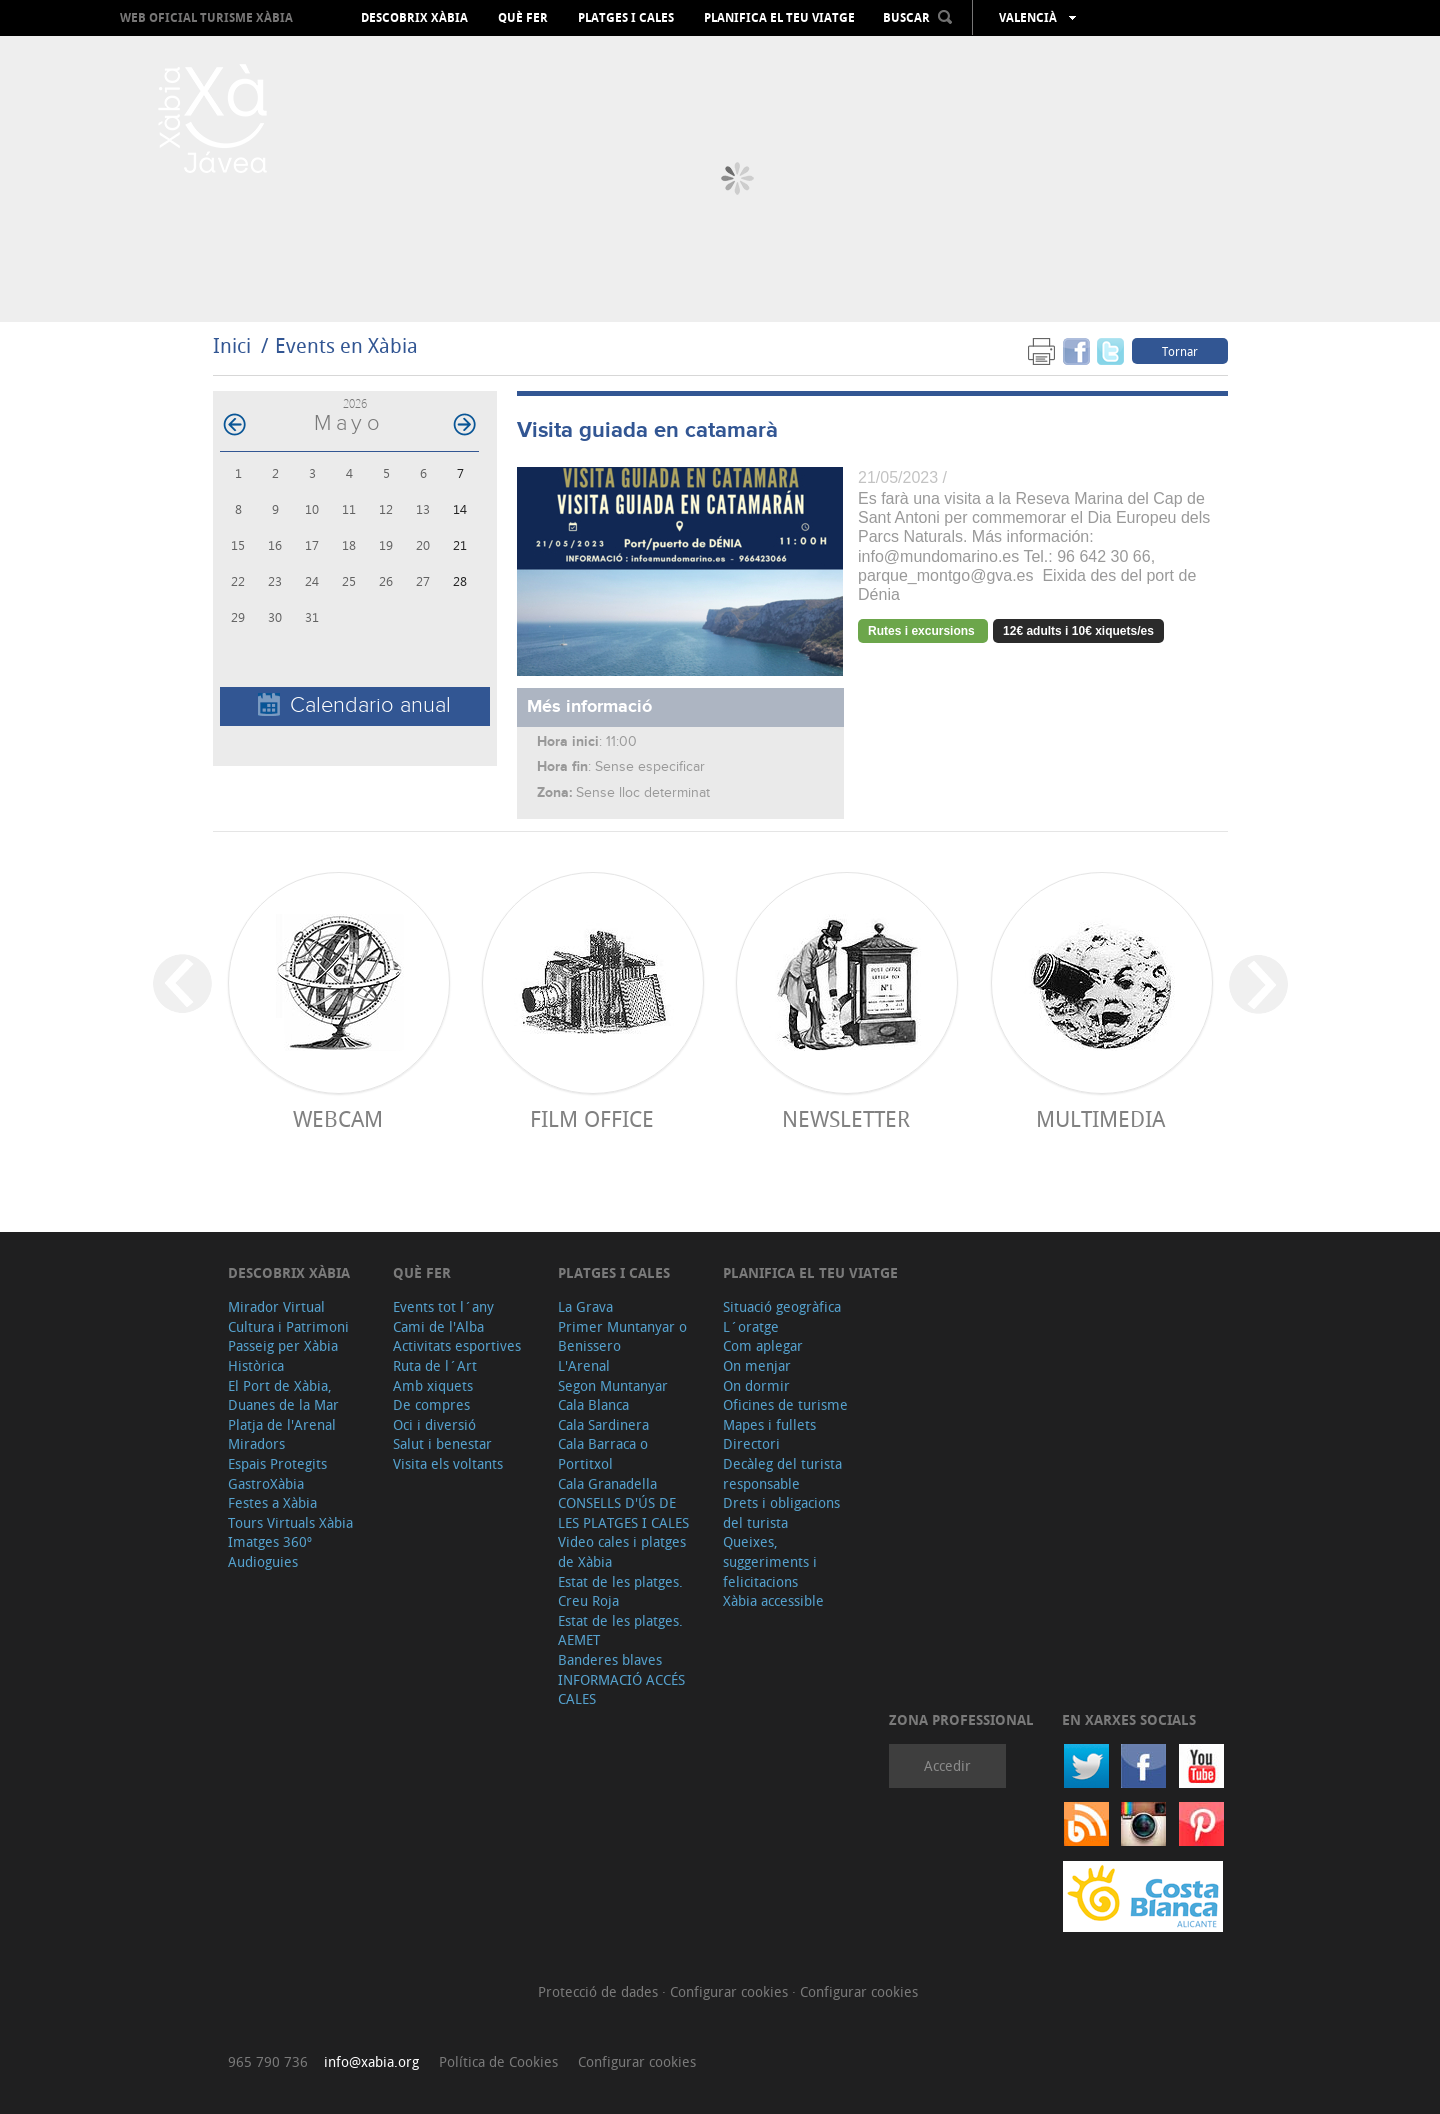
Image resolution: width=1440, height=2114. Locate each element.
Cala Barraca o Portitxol (603, 1453)
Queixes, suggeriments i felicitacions (770, 1561)
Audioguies (263, 1561)
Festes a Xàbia (272, 1502)
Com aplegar (763, 1345)
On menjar (757, 1365)
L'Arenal (584, 1365)
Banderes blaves (610, 1659)
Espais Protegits (277, 1463)
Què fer (523, 18)
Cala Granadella (607, 1483)
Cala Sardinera (603, 1424)
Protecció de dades (600, 1991)
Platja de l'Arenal (282, 1424)
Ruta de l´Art (435, 1365)
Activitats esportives (457, 1345)
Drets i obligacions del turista (781, 1512)
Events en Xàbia (346, 345)
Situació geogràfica (782, 1306)
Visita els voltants (448, 1463)
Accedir (947, 1765)
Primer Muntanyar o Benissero (622, 1336)
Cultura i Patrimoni (288, 1326)
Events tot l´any (443, 1306)
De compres (431, 1404)
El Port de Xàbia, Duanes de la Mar (283, 1395)
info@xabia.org (371, 2061)
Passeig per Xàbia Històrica (283, 1355)
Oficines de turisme (785, 1404)
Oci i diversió (434, 1424)
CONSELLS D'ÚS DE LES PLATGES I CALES (623, 1512)
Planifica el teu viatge (779, 18)
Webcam (338, 1118)
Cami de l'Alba (438, 1326)
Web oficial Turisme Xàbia (206, 17)
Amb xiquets (433, 1385)
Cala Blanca (593, 1404)
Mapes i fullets (769, 1424)
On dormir (756, 1385)
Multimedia (1100, 1118)
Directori (751, 1443)
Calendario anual (354, 705)
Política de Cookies (498, 2061)
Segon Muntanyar (613, 1385)
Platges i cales (626, 18)
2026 (355, 403)
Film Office (592, 1118)
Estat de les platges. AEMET (620, 1630)
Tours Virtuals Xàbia (290, 1522)
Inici (232, 345)
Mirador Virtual (276, 1306)
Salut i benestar (442, 1443)
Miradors (256, 1443)
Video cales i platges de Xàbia (622, 1551)
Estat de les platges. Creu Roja (620, 1591)
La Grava (585, 1306)
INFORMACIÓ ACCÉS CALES (621, 1689)
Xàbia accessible (773, 1600)
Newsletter (846, 1118)
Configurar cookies (731, 1991)
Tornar (1180, 351)
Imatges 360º (270, 1541)
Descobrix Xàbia (414, 18)
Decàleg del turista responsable (782, 1473)
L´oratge (751, 1326)
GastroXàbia (266, 1483)
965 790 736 (268, 2061)
